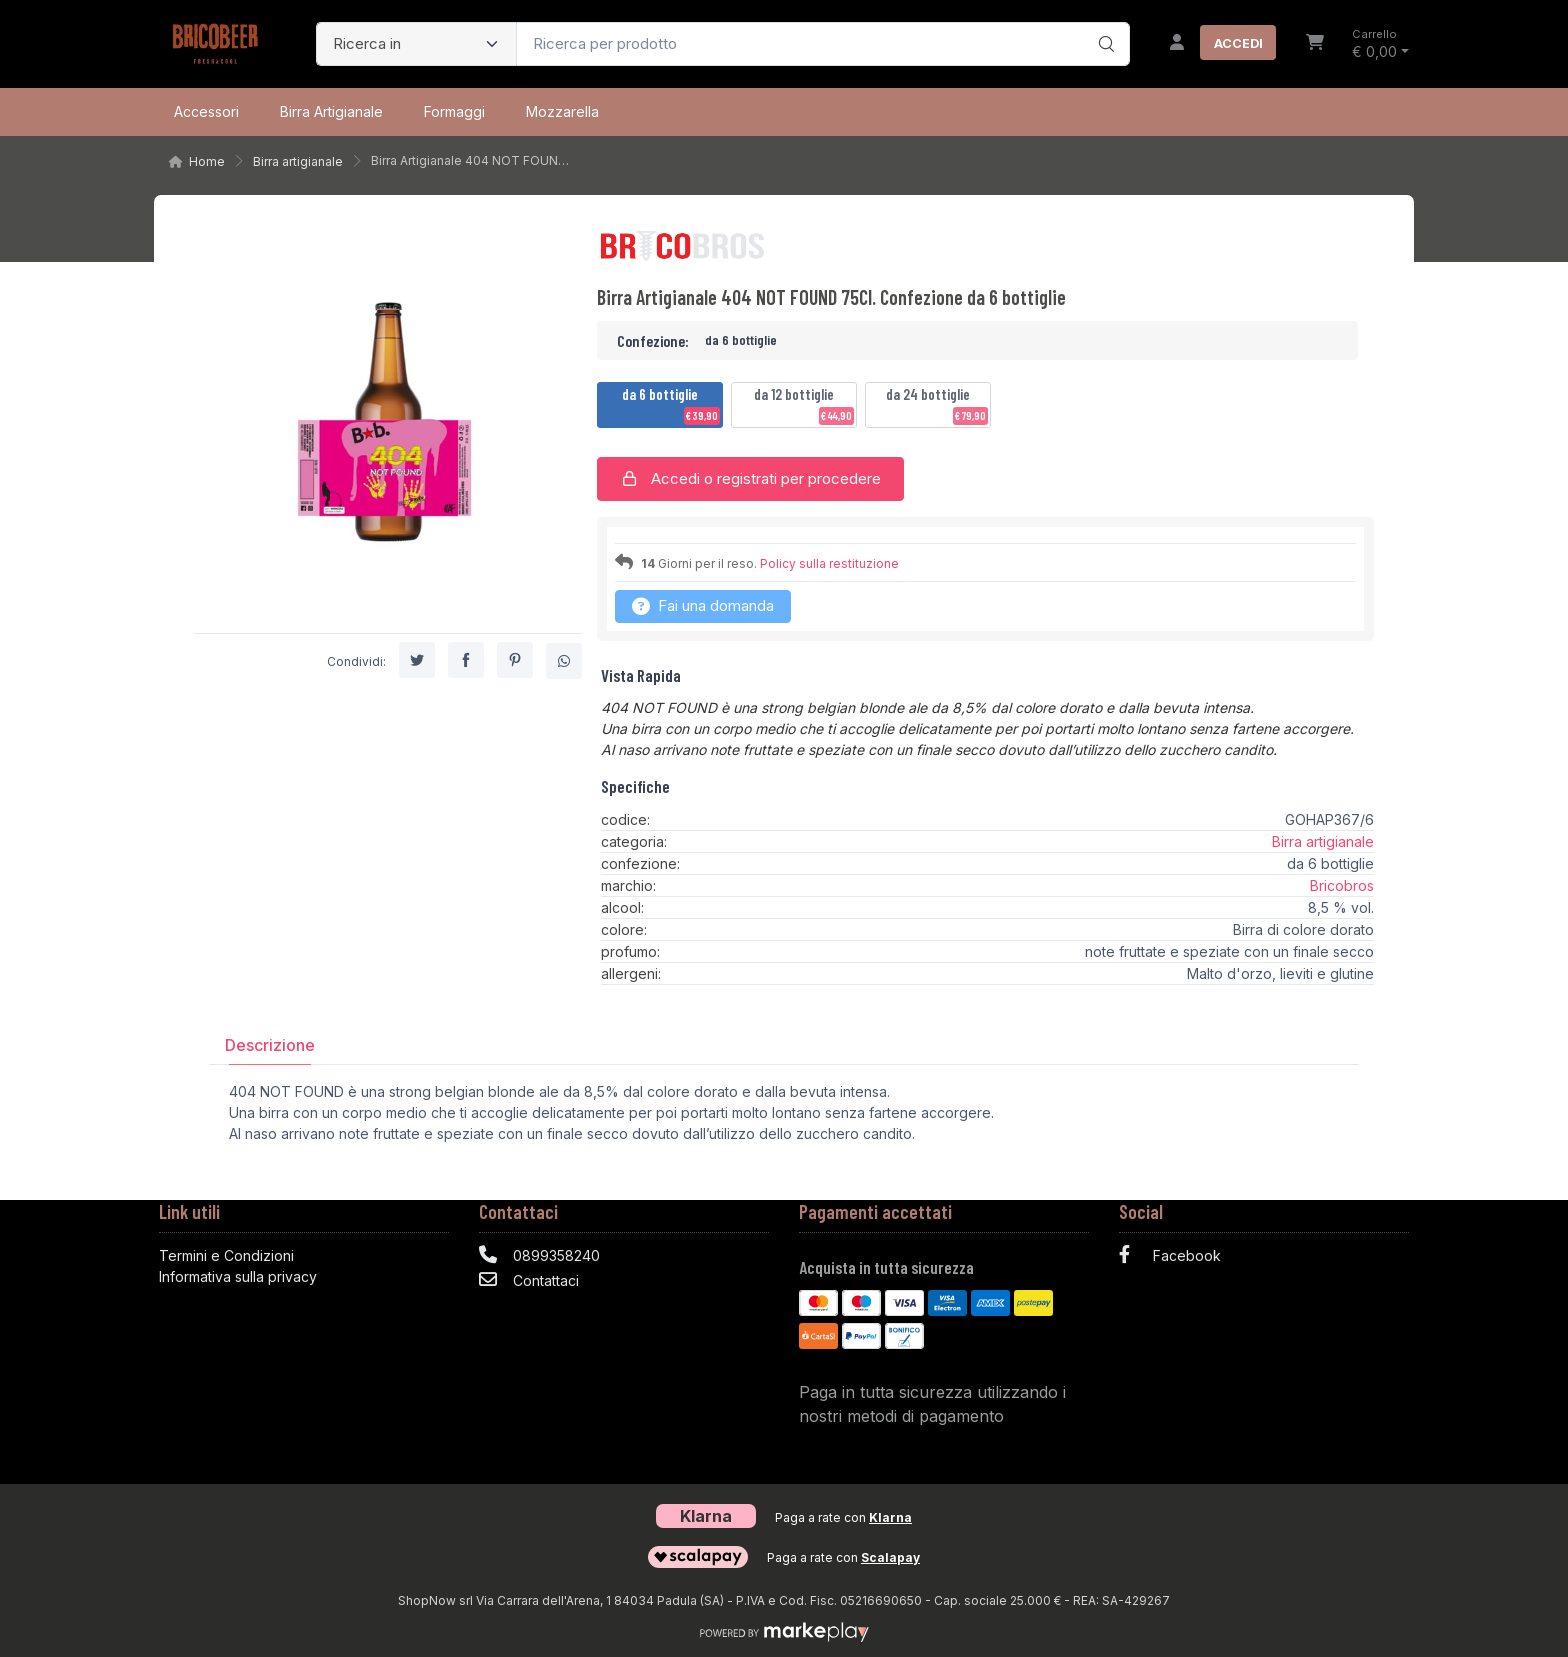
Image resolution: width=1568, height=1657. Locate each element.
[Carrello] (1315, 44)
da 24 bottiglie (937, 405)
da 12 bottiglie (804, 405)
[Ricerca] (1103, 23)
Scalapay (890, 1557)
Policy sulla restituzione (829, 563)
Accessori (206, 111)
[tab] (270, 1044)
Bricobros (1342, 885)
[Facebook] (1264, 1257)
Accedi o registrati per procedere (750, 478)
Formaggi (454, 111)
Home (207, 161)
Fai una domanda (703, 605)
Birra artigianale (331, 111)
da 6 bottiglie (671, 405)
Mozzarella (562, 111)
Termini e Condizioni (226, 1255)
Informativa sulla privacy (238, 1276)
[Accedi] (1215, 44)
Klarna (890, 1517)
